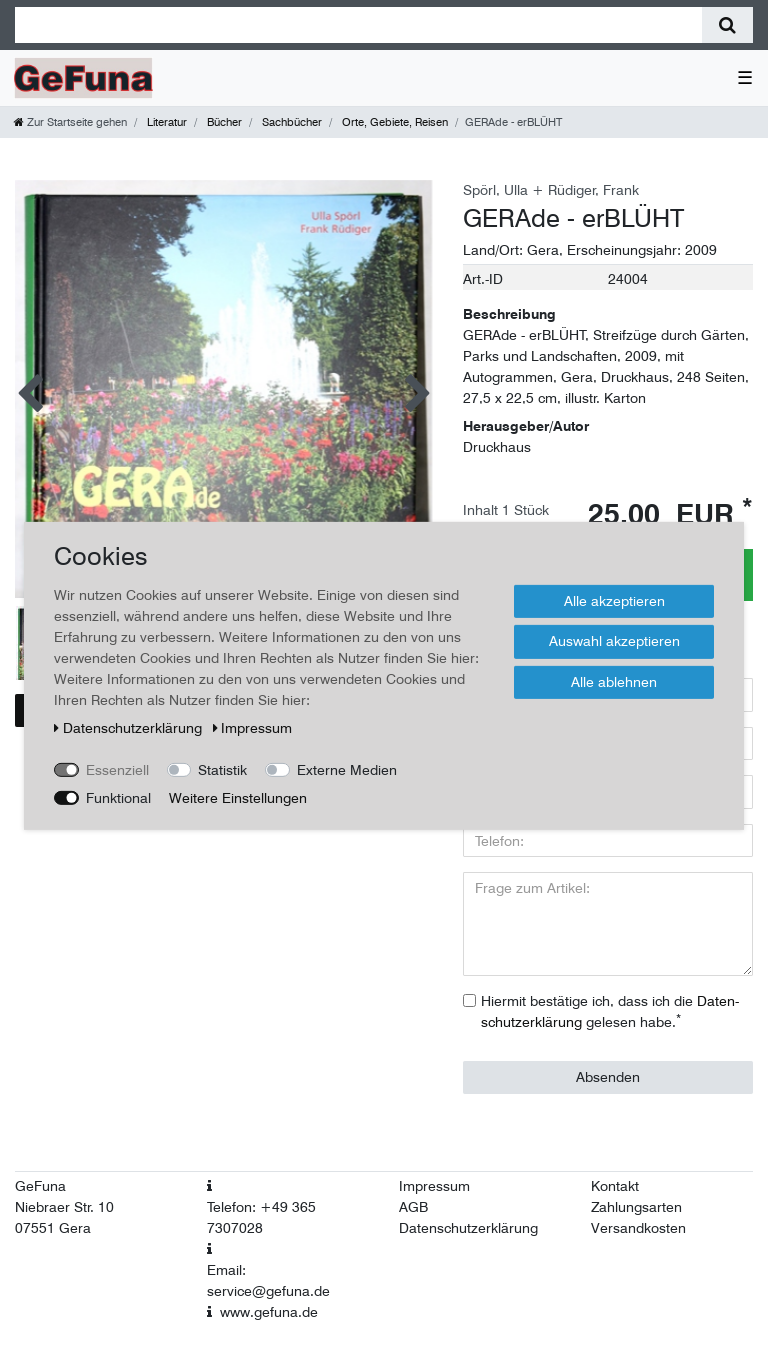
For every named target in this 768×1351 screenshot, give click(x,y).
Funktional (118, 797)
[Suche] (727, 25)
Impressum (434, 1186)
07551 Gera (53, 1228)
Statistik (222, 769)
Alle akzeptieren (614, 600)
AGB (413, 1207)
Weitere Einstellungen (238, 797)
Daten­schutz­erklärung (130, 727)
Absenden (608, 1077)
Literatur (165, 122)
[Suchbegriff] (358, 25)
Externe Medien (347, 769)
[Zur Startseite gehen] (70, 122)
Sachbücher (290, 122)
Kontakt (615, 1186)
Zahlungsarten (636, 1207)
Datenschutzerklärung (468, 1228)
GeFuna (40, 1186)
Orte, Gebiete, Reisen (393, 122)
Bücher (223, 122)
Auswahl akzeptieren (614, 641)
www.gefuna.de (269, 1312)
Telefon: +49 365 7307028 (261, 1217)
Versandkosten (638, 1228)
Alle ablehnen (614, 681)
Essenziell (117, 769)
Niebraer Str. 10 (64, 1207)
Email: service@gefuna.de (268, 1280)
